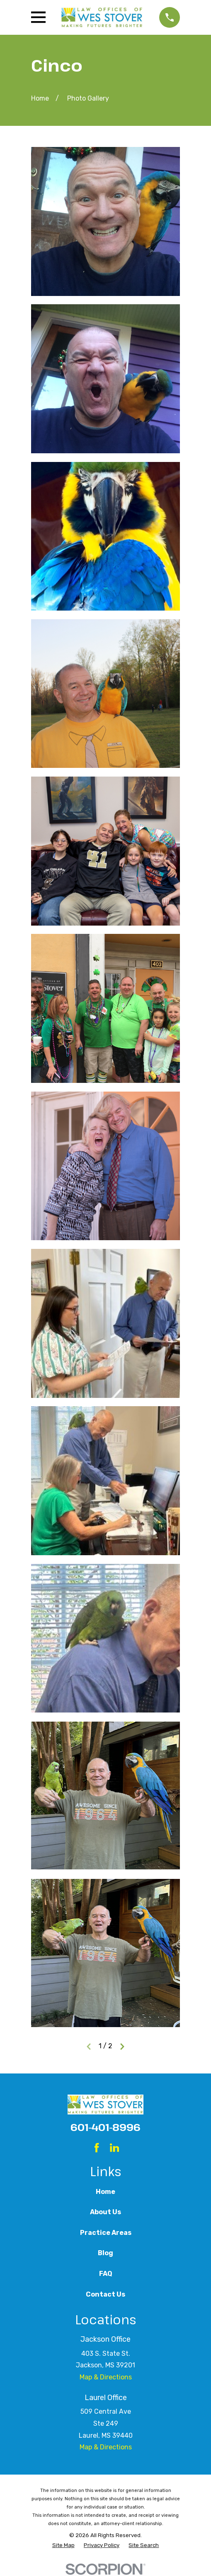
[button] (105, 221)
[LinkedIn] (114, 2147)
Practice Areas (105, 2233)
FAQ (105, 2274)
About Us (105, 2212)
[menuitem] (63, 2545)
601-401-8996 (105, 2127)
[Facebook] (96, 2147)
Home (105, 2192)
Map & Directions (106, 2377)
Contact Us (105, 2294)
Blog (105, 2253)
